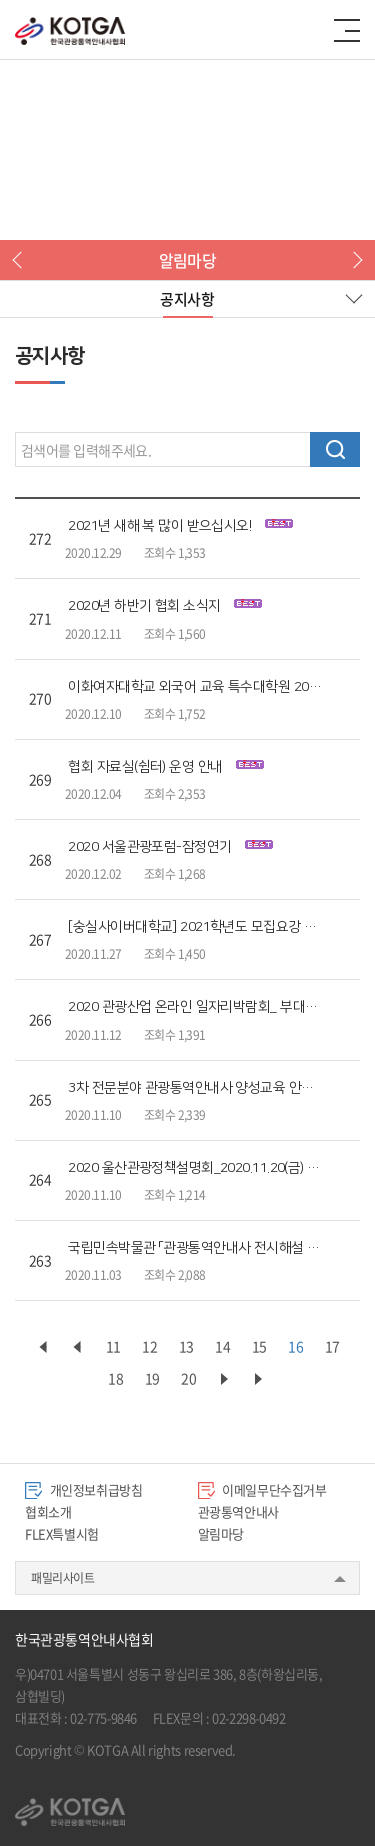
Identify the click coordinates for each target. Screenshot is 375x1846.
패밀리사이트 (63, 1578)
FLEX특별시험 (62, 1533)
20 (188, 1378)
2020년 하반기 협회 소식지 (164, 606)
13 (186, 1346)
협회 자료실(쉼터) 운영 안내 (165, 767)
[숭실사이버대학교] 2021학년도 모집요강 (195, 927)
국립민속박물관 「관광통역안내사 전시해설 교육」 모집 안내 (195, 1248)
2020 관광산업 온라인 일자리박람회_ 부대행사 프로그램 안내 (195, 1007)
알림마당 (221, 1533)
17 (332, 1346)
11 (113, 1346)
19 (152, 1378)
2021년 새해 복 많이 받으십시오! (180, 526)
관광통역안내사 (238, 1511)
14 (222, 1346)
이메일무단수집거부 (262, 1489)
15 (259, 1346)
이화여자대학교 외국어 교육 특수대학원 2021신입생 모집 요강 (195, 687)
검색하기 (335, 449)
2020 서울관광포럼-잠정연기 (170, 847)
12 (149, 1346)
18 (115, 1378)
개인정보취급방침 (84, 1489)
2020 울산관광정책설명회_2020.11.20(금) (195, 1168)
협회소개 (48, 1511)
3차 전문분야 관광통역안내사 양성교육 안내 (195, 1088)
